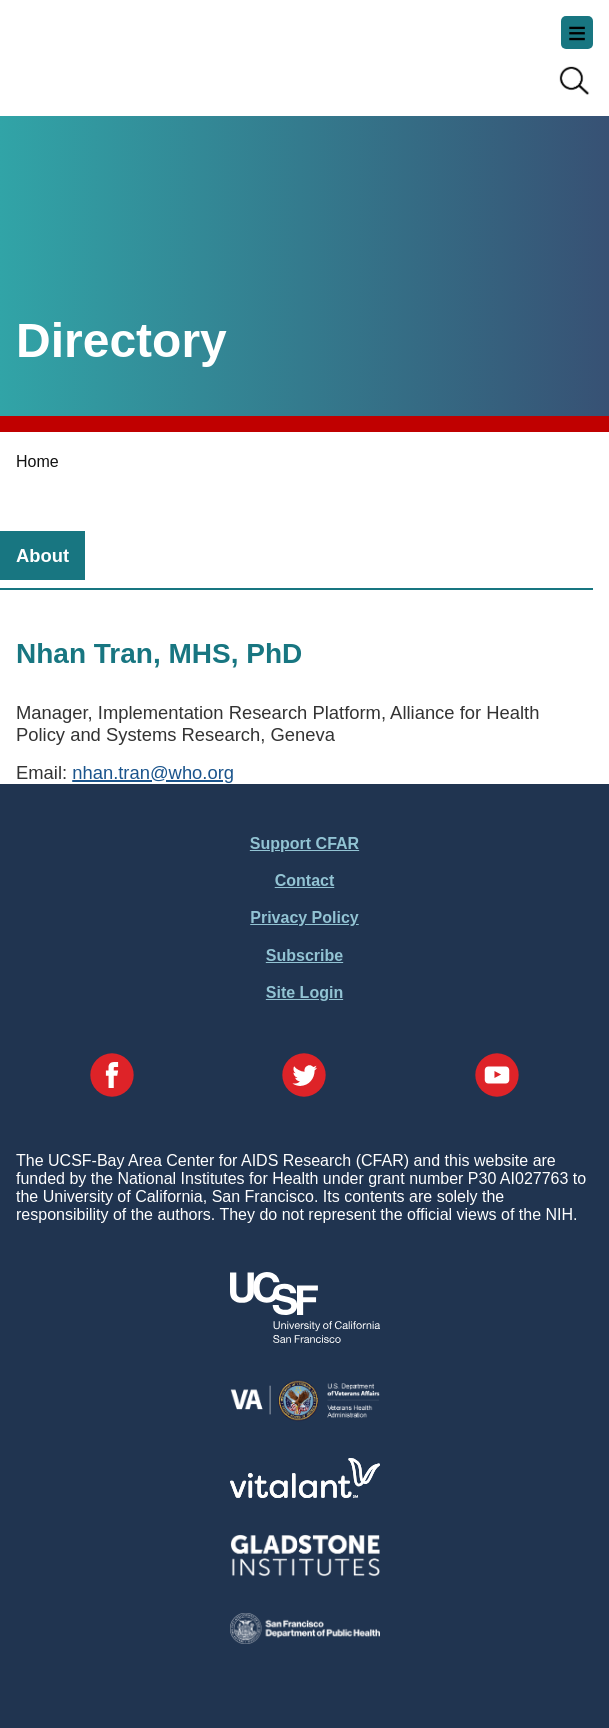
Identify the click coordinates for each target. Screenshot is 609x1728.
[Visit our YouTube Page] (497, 1077)
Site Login (304, 992)
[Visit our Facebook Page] (112, 1077)
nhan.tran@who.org (153, 772)
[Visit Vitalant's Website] (305, 1492)
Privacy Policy (304, 917)
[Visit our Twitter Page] (304, 1077)
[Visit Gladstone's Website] (305, 1571)
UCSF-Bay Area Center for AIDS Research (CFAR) (116, 50)
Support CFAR (304, 843)
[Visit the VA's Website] (305, 1416)
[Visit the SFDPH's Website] (305, 1638)
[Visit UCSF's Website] (305, 1337)
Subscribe (304, 955)
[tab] (42, 555)
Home (37, 461)
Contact (305, 880)
